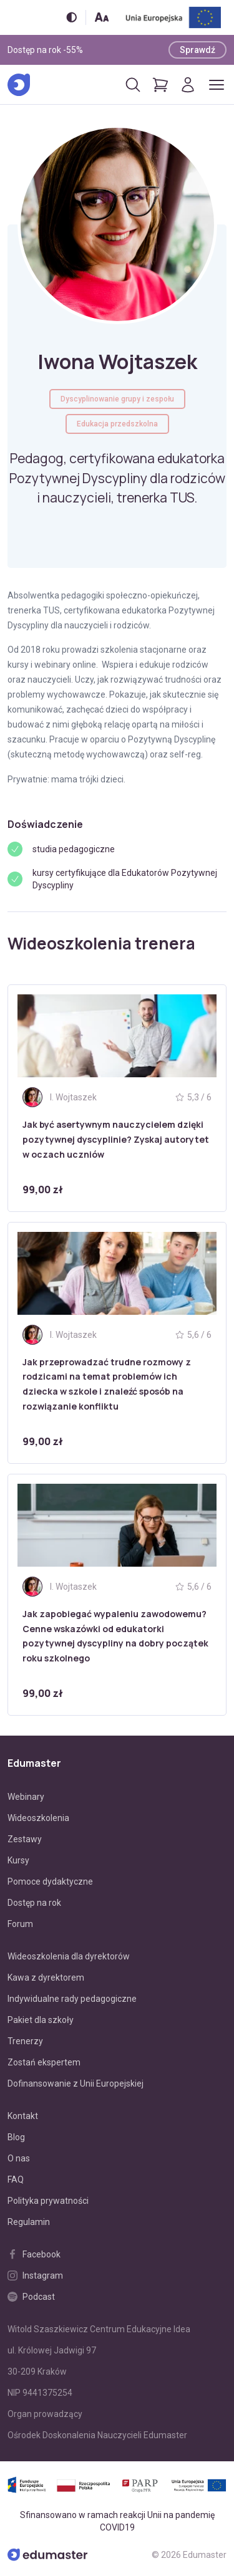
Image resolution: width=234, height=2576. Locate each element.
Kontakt (22, 2116)
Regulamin (28, 2222)
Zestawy (24, 1839)
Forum (20, 1924)
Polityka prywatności (48, 2201)
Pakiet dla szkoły (40, 2020)
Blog (16, 2137)
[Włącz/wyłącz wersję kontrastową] (71, 17)
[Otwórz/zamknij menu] (217, 85)
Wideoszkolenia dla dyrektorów (68, 1956)
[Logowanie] (188, 85)
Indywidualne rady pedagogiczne (72, 1999)
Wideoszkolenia (38, 1818)
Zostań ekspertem (43, 2062)
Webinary (25, 1797)
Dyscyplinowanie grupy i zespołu (117, 399)
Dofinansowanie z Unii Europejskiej (75, 2083)
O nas (18, 2158)
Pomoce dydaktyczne (50, 1881)
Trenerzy (25, 2041)
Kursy (18, 1860)
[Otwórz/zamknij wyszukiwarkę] (133, 85)
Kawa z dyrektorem (45, 1977)
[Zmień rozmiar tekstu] (102, 17)
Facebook (34, 2254)
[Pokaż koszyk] (160, 85)
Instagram (35, 2275)
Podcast (31, 2297)
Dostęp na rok (34, 1903)
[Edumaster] (18, 85)
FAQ (15, 2179)
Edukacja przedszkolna (117, 424)
